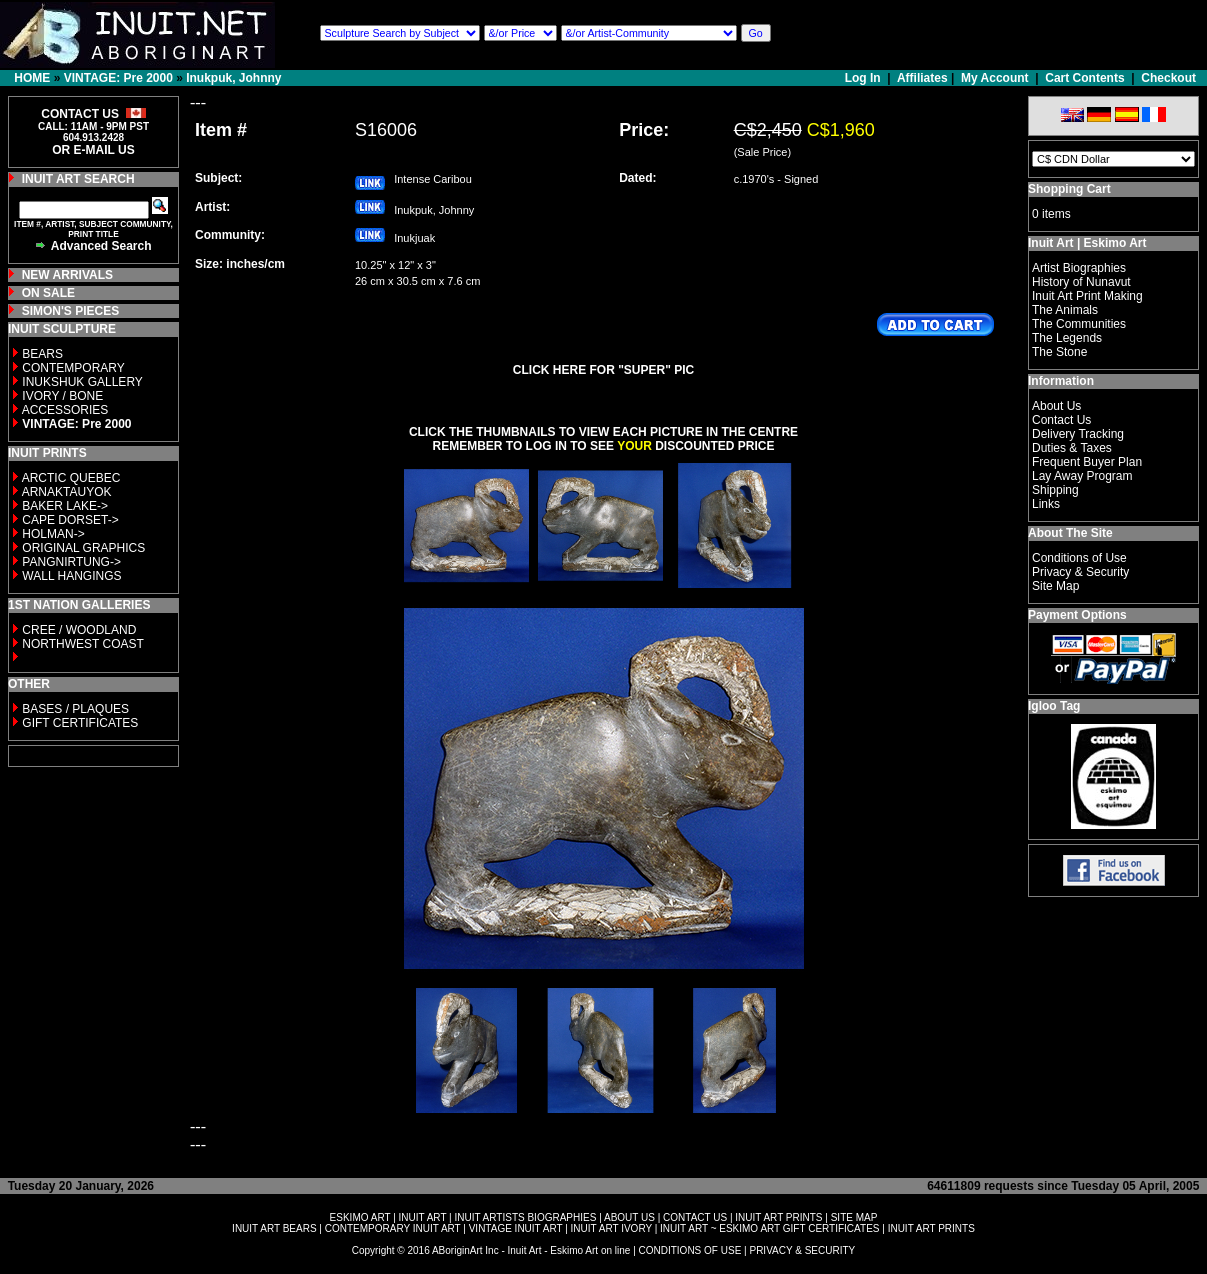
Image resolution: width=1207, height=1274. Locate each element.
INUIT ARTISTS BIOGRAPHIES (525, 1217)
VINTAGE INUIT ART (516, 1228)
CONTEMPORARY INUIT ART (393, 1228)
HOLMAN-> (53, 534)
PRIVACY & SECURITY (802, 1250)
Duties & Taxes (1072, 448)
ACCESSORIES (65, 410)
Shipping (1055, 490)
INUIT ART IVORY (611, 1228)
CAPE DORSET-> (70, 520)
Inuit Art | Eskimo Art (1087, 243)
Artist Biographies (1079, 268)
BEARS (42, 354)
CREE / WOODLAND (77, 630)
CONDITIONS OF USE (690, 1250)
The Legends (1067, 338)
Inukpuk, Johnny (233, 78)
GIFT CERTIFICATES (80, 723)
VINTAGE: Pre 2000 (118, 78)
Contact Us (1061, 420)
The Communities (1079, 324)
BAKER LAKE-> (65, 506)
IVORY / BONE (62, 396)
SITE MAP (854, 1217)
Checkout (1168, 78)
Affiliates (922, 78)
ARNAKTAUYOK (67, 492)
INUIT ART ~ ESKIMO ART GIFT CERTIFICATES (769, 1228)
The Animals (1065, 310)
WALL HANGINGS (71, 576)
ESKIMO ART (360, 1217)
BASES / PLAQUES (75, 709)
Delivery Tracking (1078, 434)
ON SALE (48, 293)
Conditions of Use (1079, 558)
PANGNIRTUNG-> (71, 562)
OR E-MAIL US (93, 150)
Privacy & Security (1080, 572)
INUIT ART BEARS (274, 1228)
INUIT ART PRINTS (778, 1217)
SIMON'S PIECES (71, 311)
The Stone (1059, 352)
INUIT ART (423, 1217)
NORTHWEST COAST (81, 644)
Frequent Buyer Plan (1087, 462)
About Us (1056, 406)
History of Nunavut (1081, 282)
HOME (32, 78)
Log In (864, 78)
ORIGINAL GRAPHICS (83, 548)
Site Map (1055, 586)
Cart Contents (1084, 78)
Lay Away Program (1082, 476)
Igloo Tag (1054, 706)
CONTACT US (695, 1217)
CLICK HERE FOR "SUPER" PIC (603, 370)
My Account (995, 78)
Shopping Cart (1069, 189)
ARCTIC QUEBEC (71, 478)
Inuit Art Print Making (1087, 296)
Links (1046, 504)
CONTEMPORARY (73, 368)
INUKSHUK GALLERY (82, 382)
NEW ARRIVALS (67, 275)
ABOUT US (629, 1217)
